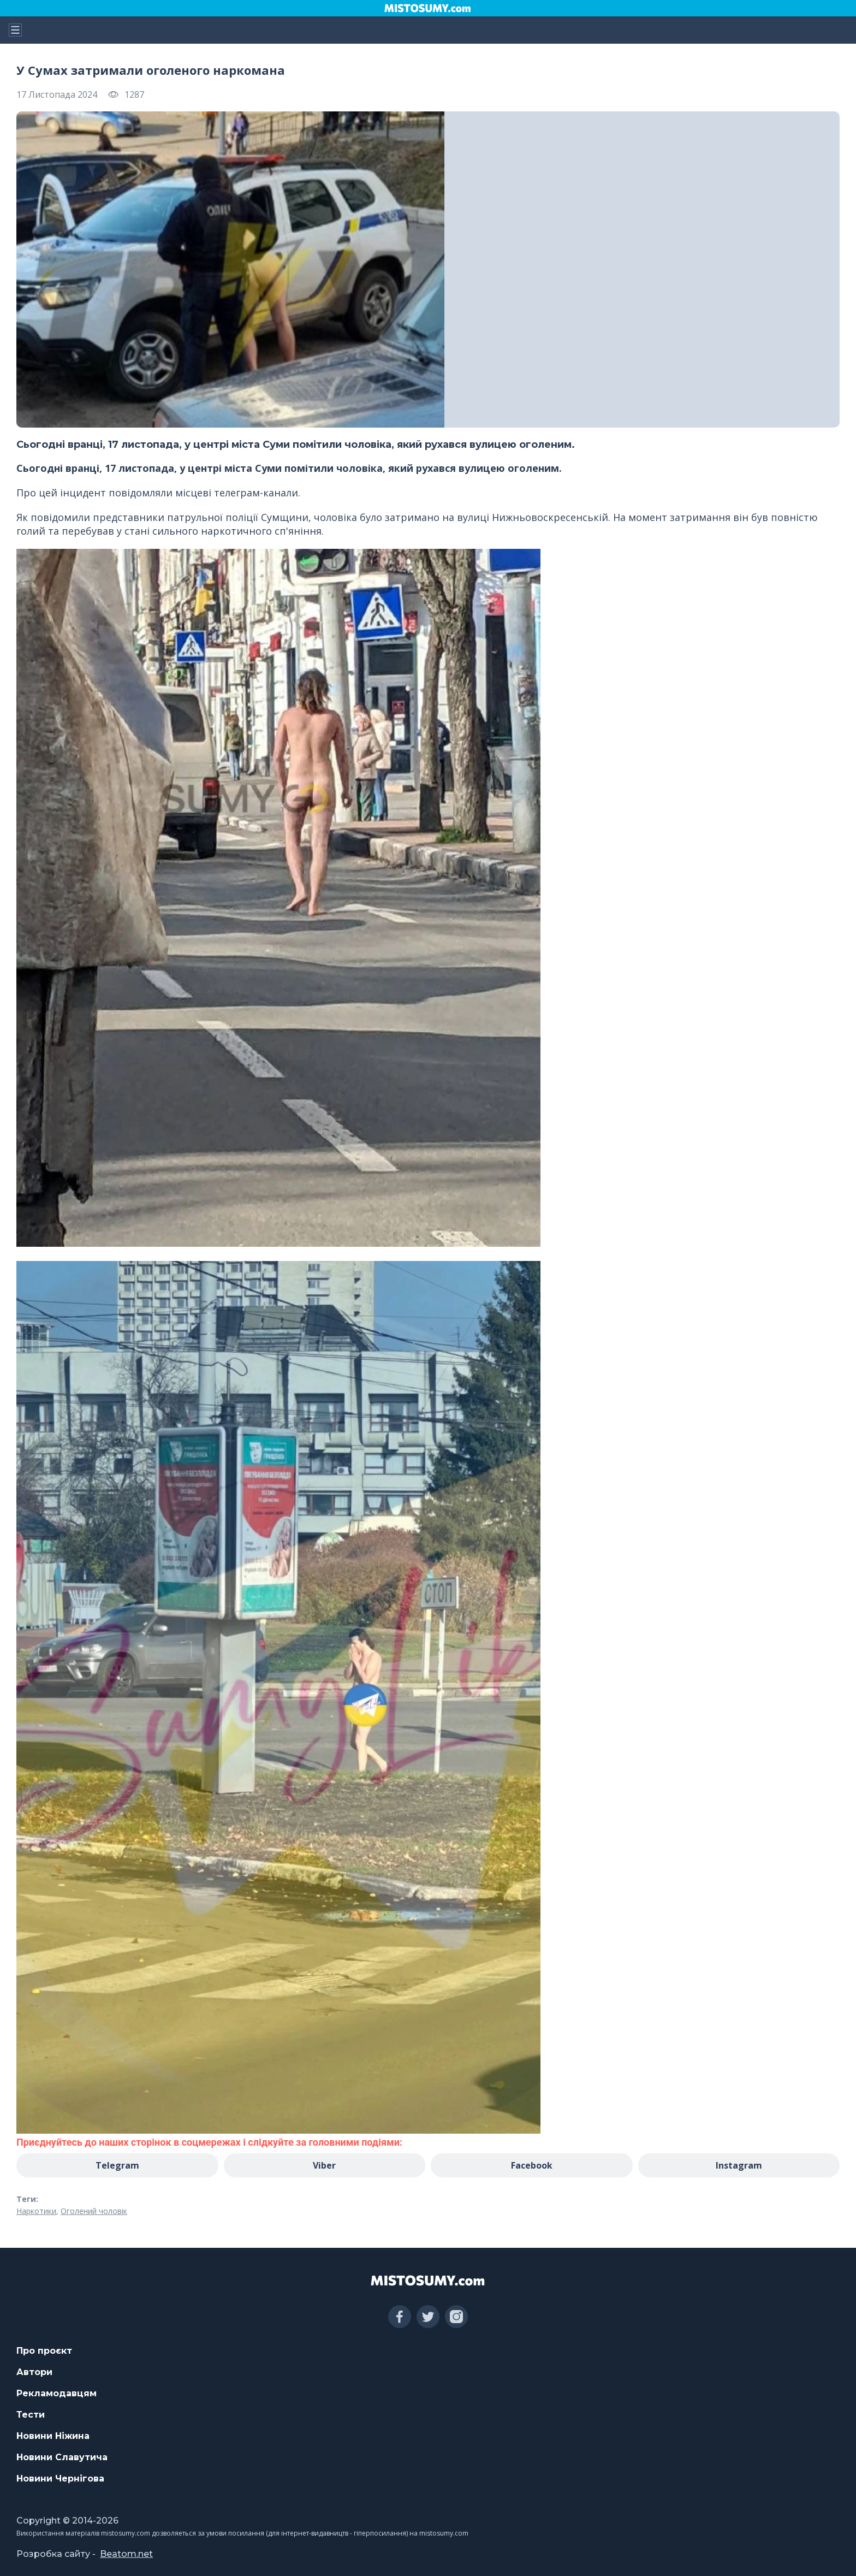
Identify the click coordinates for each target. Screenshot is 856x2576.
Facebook (531, 2165)
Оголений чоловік (94, 2211)
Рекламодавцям (56, 2393)
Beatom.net (126, 2554)
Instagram (739, 2165)
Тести (30, 2414)
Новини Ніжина (53, 2436)
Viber (324, 2165)
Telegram (117, 2165)
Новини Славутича (62, 2457)
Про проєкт (44, 2351)
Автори (34, 2372)
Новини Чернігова (60, 2478)
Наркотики (36, 2211)
